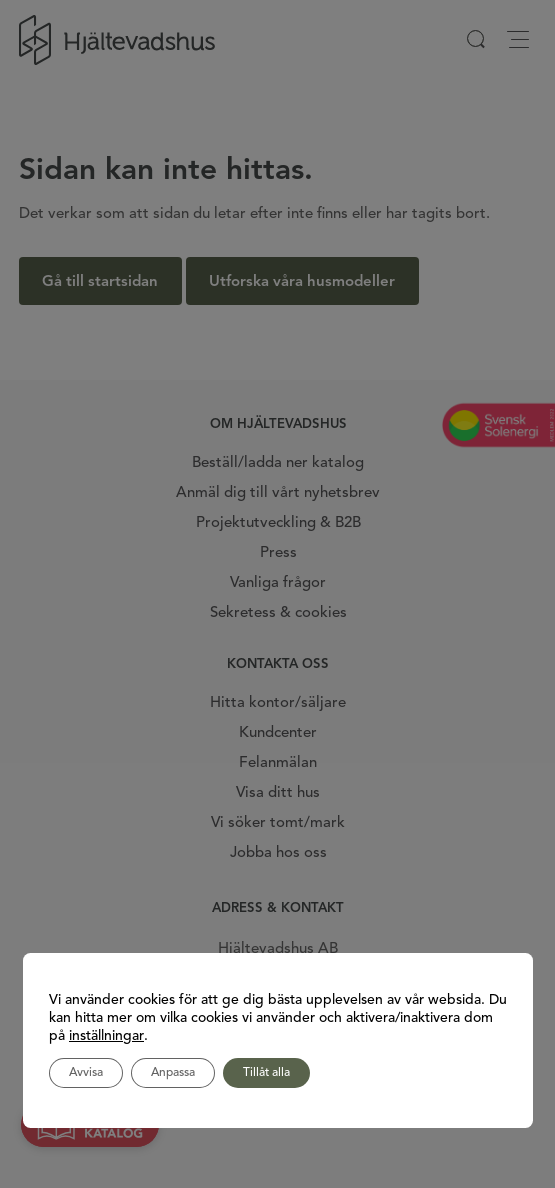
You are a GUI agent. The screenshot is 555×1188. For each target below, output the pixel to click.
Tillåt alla (266, 1073)
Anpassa (173, 1073)
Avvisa (86, 1073)
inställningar (106, 1036)
